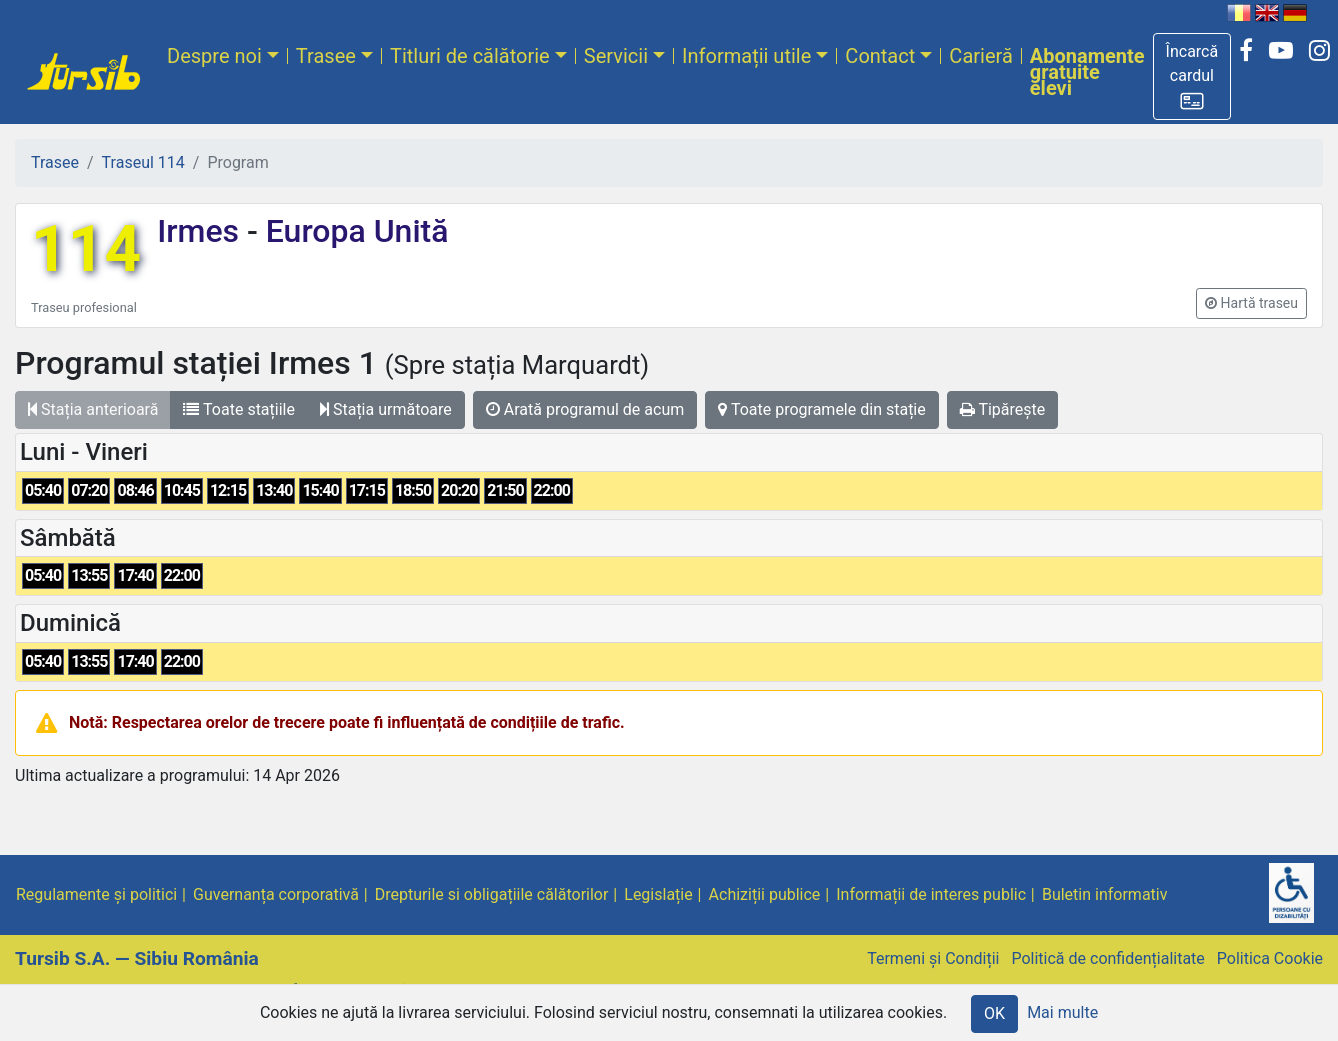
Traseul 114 (143, 162)
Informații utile (746, 56)
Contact (880, 56)
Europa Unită (353, 231)
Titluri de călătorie (470, 56)
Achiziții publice (765, 894)
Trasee (326, 56)
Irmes (202, 231)
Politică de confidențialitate (1107, 958)
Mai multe (1062, 1012)
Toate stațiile (239, 409)
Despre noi (214, 56)
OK (994, 1013)
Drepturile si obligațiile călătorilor (492, 894)
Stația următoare (386, 409)
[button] (1192, 76)
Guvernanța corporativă (276, 894)
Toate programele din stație (822, 409)
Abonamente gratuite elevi (1087, 72)
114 (86, 249)
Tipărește (1003, 409)
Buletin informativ (1105, 894)
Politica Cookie (1270, 958)
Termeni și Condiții (933, 958)
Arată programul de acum (585, 409)
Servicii (616, 56)
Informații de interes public (931, 894)
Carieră (980, 56)
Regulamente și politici (96, 894)
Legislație (658, 894)
